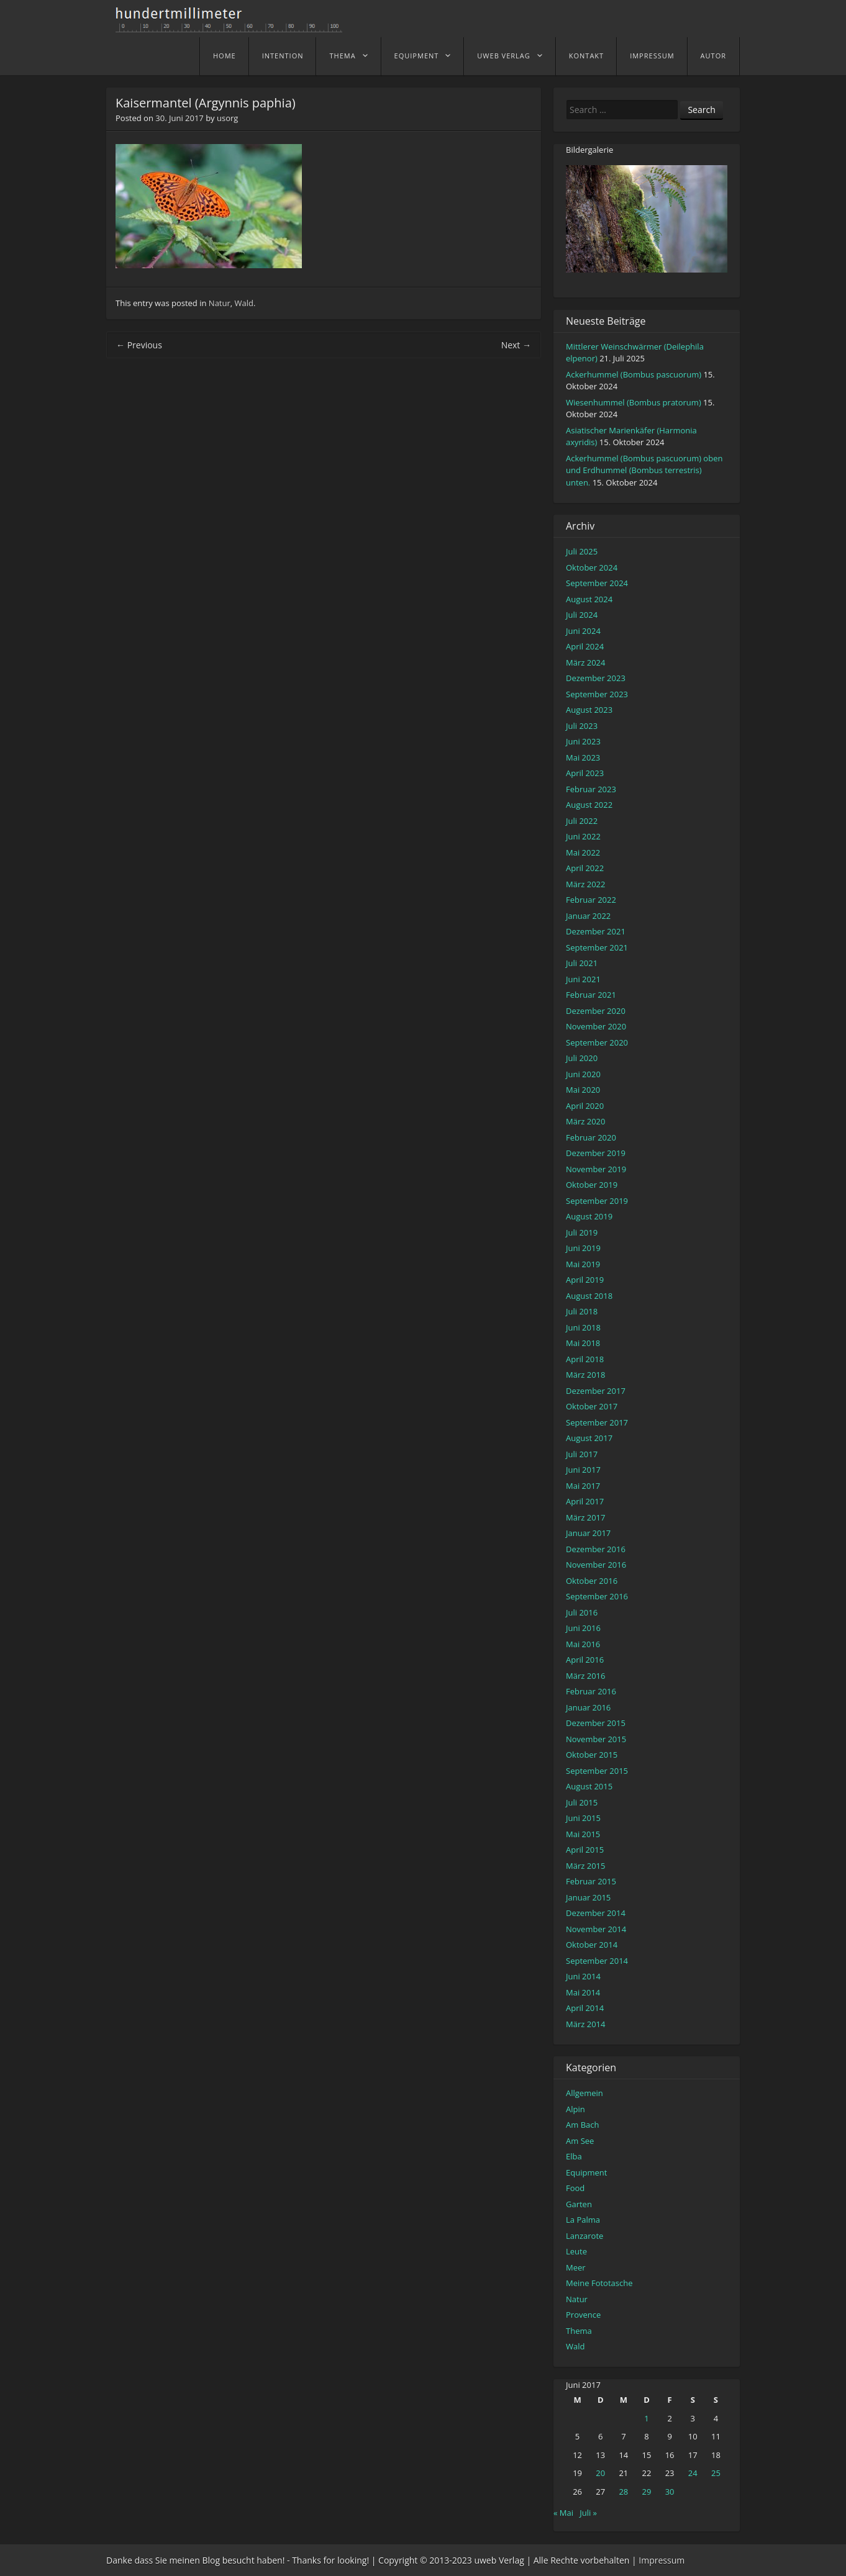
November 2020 (596, 1026)
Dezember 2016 (595, 1549)
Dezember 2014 (595, 1912)
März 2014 (585, 2024)
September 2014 (597, 1960)
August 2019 (589, 1216)
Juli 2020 (582, 1058)
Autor (713, 55)
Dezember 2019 (595, 1153)
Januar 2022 (588, 915)
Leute (576, 2251)
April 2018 (585, 1359)
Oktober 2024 (591, 567)
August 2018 (589, 1295)
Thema (342, 55)
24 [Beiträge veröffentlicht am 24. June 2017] (693, 2473)
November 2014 (596, 1929)
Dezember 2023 (595, 678)
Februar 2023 (591, 789)
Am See (580, 2140)
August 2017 (589, 1438)
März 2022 (585, 884)
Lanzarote (584, 2235)
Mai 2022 (583, 852)
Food (575, 2188)
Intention (283, 55)
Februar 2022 (591, 899)
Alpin (575, 2109)
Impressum (652, 55)
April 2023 (585, 773)
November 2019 (596, 1169)
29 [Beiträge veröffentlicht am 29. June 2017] (647, 2491)
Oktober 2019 (591, 1184)
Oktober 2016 (591, 1580)
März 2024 (585, 662)
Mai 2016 (583, 1644)
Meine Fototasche (599, 2283)
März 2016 (585, 1675)
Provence (583, 2314)
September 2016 (597, 1596)
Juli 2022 (582, 820)
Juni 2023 (583, 741)
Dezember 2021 (595, 931)
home (224, 55)
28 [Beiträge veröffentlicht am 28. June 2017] (623, 2491)
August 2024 (589, 599)
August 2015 (589, 1786)
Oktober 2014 (591, 1944)
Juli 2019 (582, 1232)
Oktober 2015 (591, 1754)
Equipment (416, 55)
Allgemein (584, 2093)
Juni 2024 (583, 630)
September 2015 (597, 1770)
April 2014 (585, 2007)
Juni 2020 (583, 1074)
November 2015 (596, 1739)
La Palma (583, 2219)
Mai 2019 (583, 1264)
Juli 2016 (582, 1612)
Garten (579, 2204)
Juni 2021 (583, 979)
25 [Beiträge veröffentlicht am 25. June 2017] (716, 2473)
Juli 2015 (582, 1802)
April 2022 (585, 868)
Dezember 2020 (595, 1010)
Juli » (588, 2512)
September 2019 (597, 1200)
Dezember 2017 (595, 1390)
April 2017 (585, 1501)
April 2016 (585, 1659)
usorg (227, 118)
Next (516, 345)
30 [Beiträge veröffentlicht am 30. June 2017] (670, 2491)
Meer (576, 2267)
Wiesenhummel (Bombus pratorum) (633, 402)
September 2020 (597, 1042)
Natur (219, 303)
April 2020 (585, 1105)
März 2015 (585, 1865)
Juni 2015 (583, 1818)
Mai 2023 (583, 757)
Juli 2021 (582, 963)
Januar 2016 (588, 1707)
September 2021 (597, 947)
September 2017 (597, 1422)
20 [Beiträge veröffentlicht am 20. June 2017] (600, 2473)
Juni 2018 (583, 1327)
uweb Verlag (503, 55)
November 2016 (596, 1564)
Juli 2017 (582, 1454)
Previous (139, 345)
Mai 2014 (583, 1992)
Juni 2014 (583, 1976)
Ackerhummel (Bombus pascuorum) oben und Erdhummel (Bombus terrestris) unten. (644, 470)
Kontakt (586, 55)
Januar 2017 (588, 1533)
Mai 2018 (583, 1343)
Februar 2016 (591, 1691)
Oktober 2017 (591, 1406)
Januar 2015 (588, 1897)
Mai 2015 (583, 1834)
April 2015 (585, 1849)
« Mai (563, 2512)
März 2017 (585, 1517)
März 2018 (585, 1374)
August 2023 (589, 709)
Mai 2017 (583, 1485)
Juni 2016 (583, 1628)
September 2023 (597, 694)
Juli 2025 (582, 551)
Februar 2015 (591, 1881)
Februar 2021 (591, 994)
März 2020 (585, 1121)
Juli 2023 (582, 725)
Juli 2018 (582, 1311)
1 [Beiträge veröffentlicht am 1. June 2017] (646, 2418)
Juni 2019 (583, 1248)
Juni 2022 (583, 836)
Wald (244, 303)
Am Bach (582, 2124)
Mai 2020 (583, 1089)
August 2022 (589, 804)
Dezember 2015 (595, 1723)
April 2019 (585, 1279)
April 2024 (585, 646)
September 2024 (597, 583)
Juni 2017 (583, 1469)
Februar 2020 (591, 1137)
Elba (574, 2156)
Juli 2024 (582, 614)
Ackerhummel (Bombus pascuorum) (633, 374)
